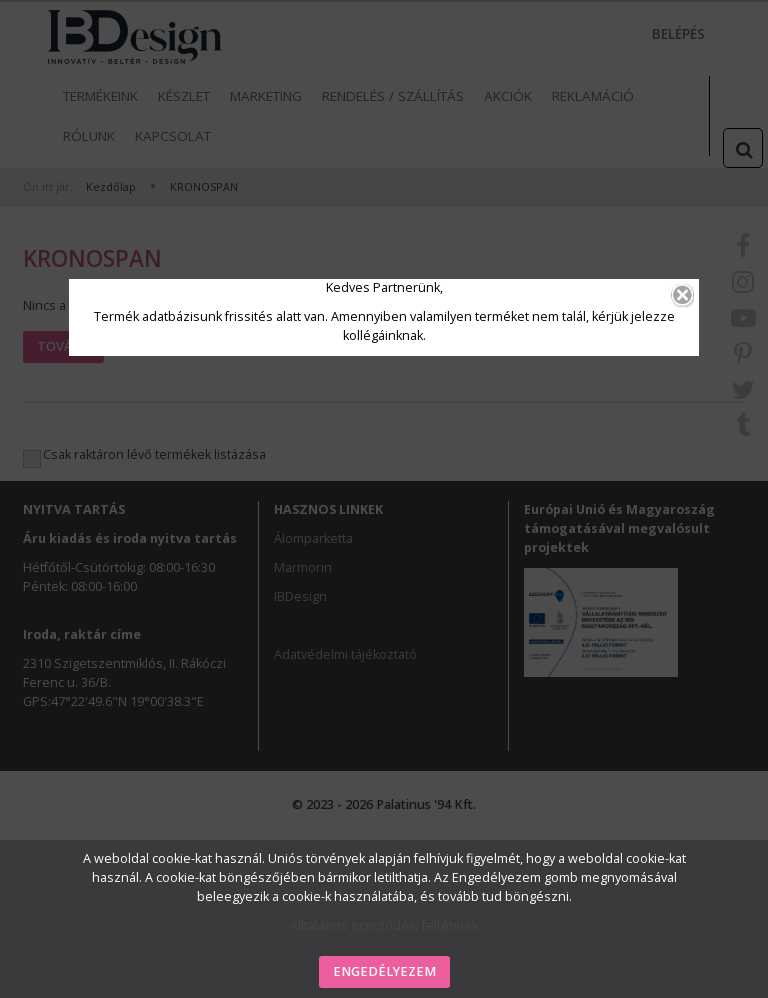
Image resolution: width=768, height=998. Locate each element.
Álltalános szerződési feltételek (384, 925)
